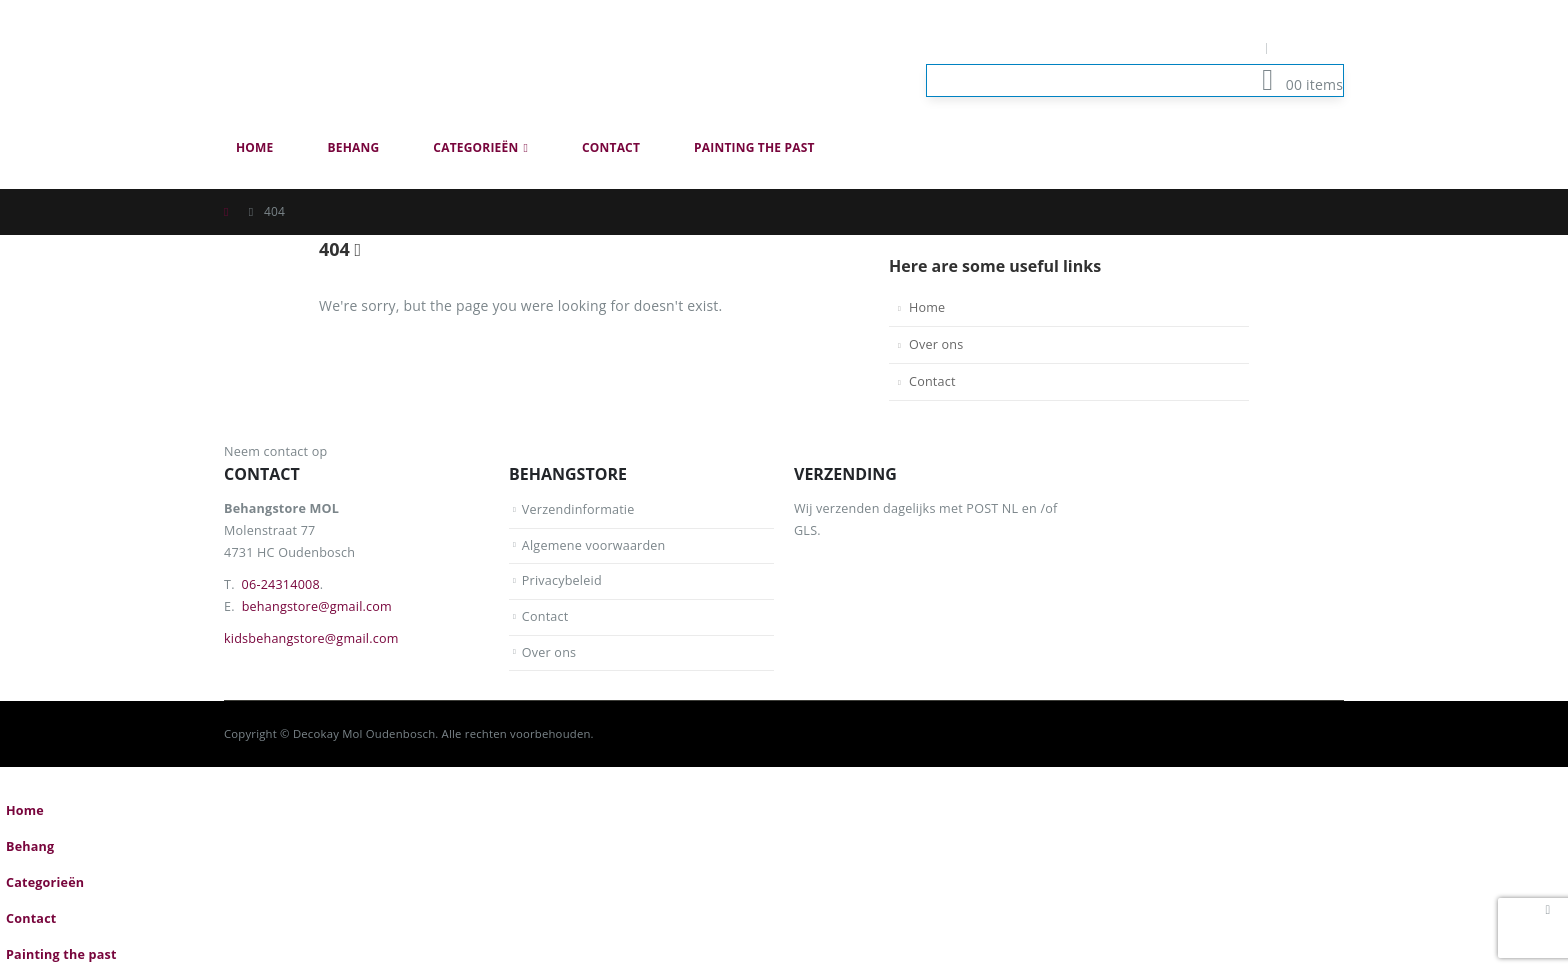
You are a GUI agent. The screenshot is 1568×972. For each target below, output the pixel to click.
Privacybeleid (562, 580)
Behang (354, 147)
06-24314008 (281, 584)
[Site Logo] (374, 64)
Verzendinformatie (578, 509)
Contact (611, 147)
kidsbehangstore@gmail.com (311, 638)
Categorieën (475, 147)
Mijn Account (1211, 47)
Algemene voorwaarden (594, 545)
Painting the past (754, 147)
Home (255, 147)
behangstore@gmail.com (317, 606)
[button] (1332, 178)
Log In (1311, 47)
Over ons (936, 344)
